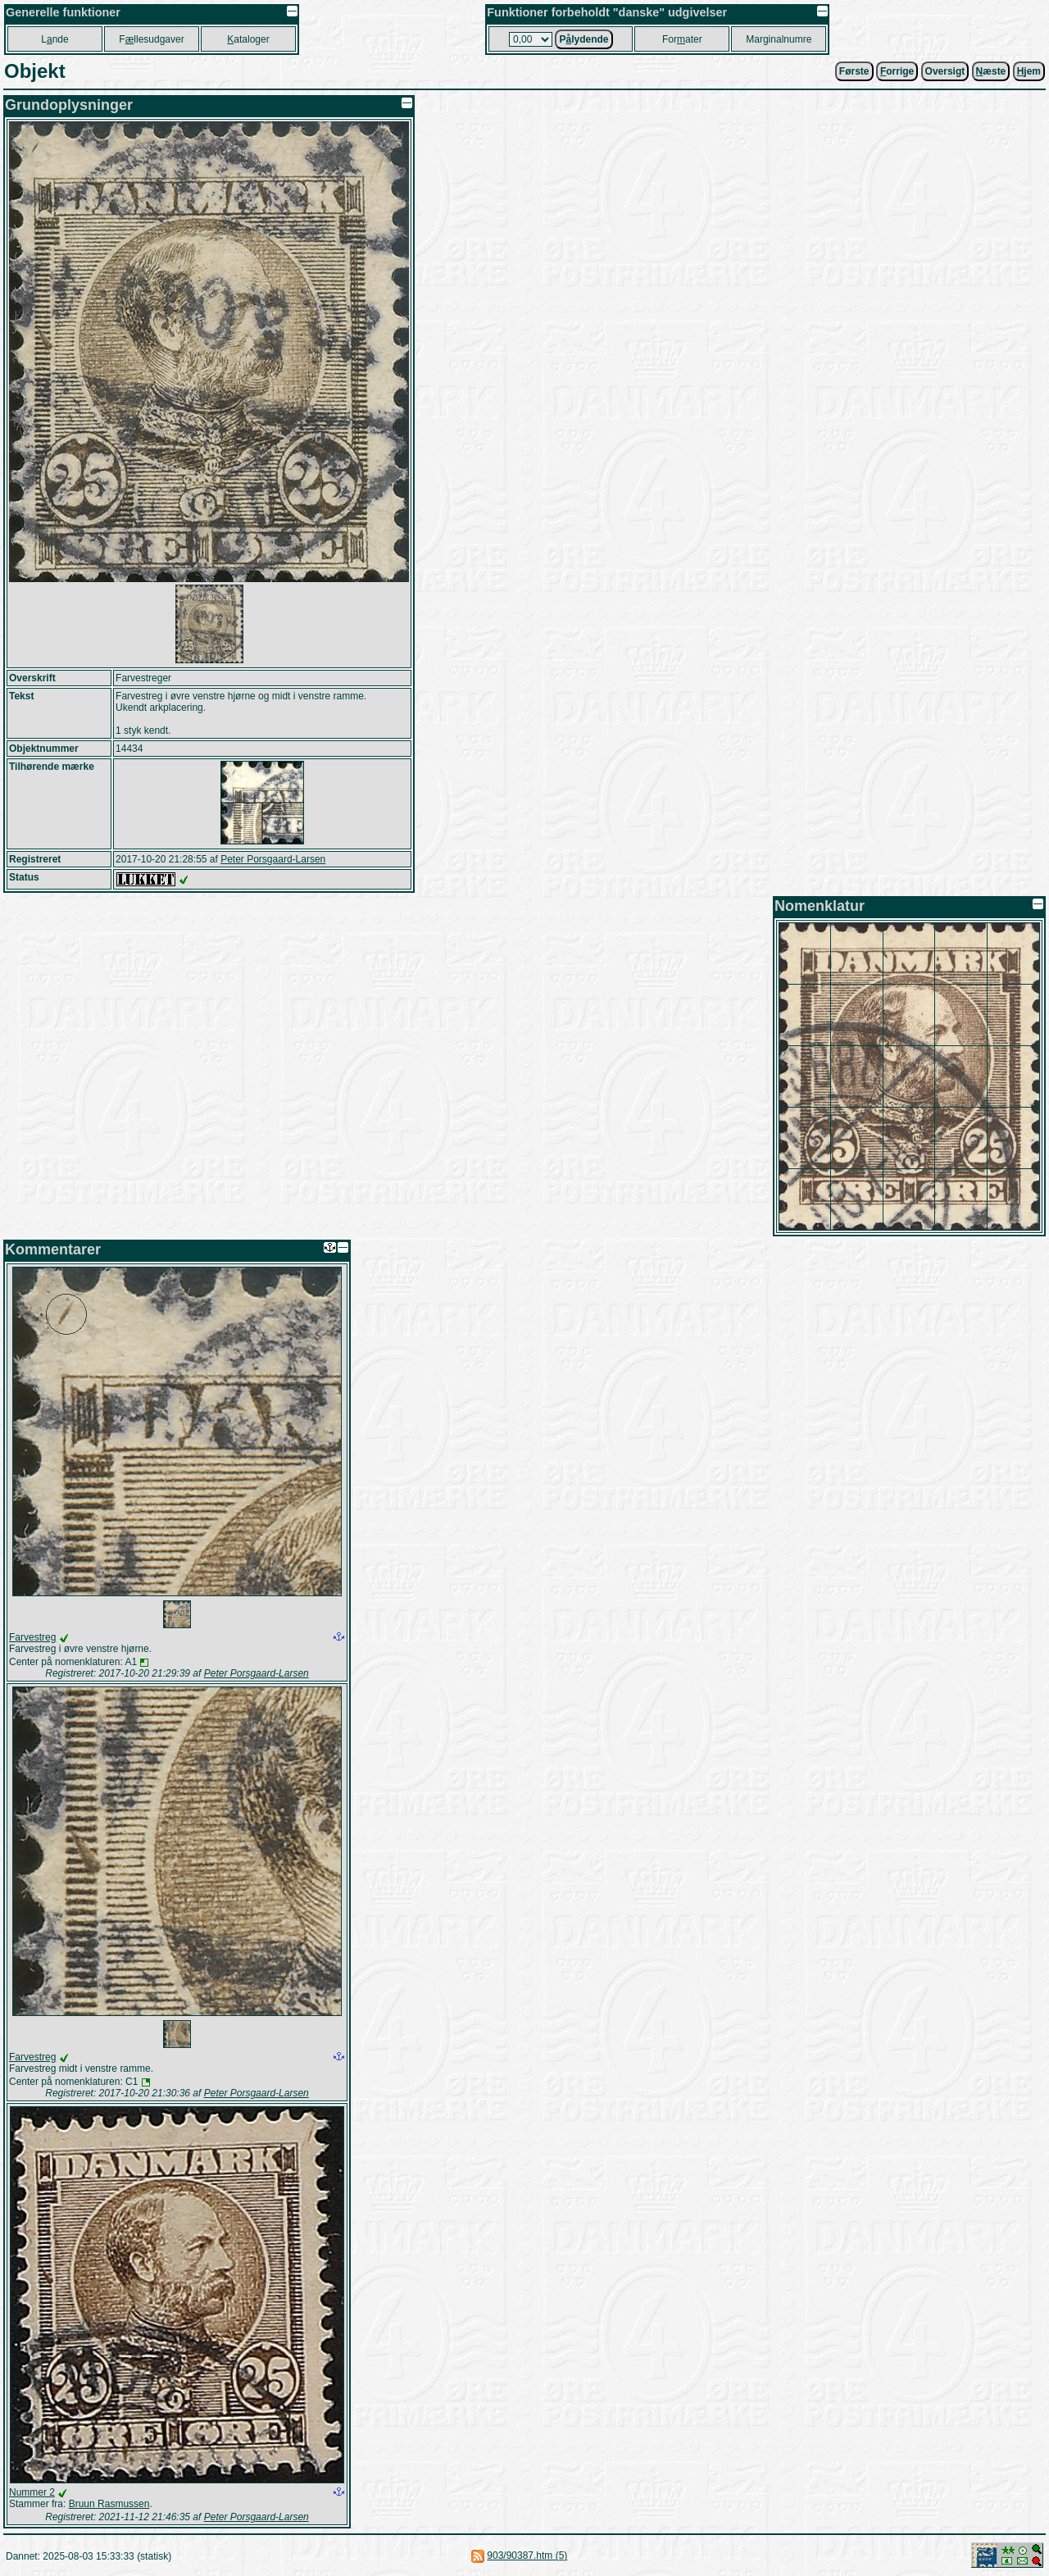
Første (854, 71)
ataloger (248, 39)
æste (991, 71)
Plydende (583, 39)
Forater (682, 39)
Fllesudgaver (151, 39)
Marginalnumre (778, 39)
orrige (897, 71)
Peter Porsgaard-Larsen (272, 859)
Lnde (54, 39)
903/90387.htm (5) (527, 2555)
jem (1029, 71)
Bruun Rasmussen (109, 2504)
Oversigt (945, 71)
